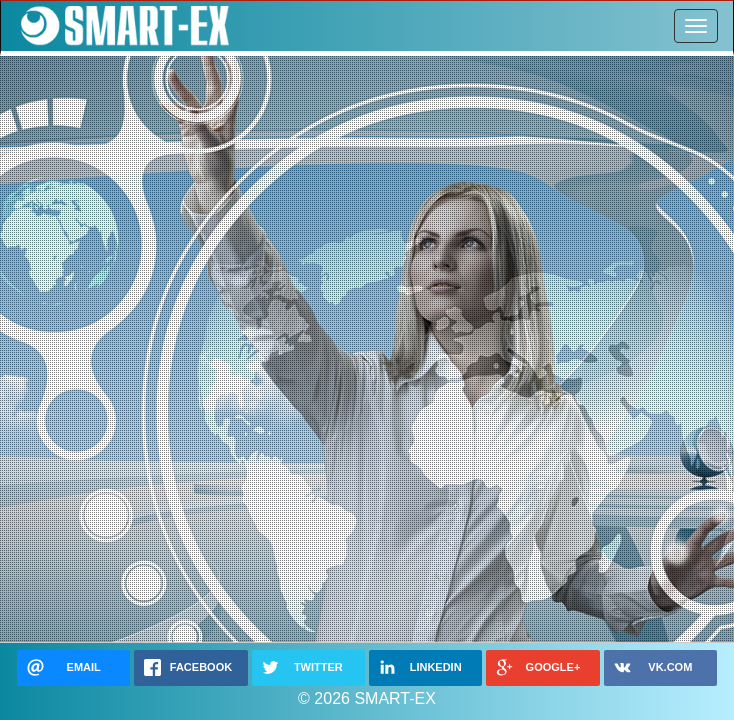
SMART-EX (121, 26)
